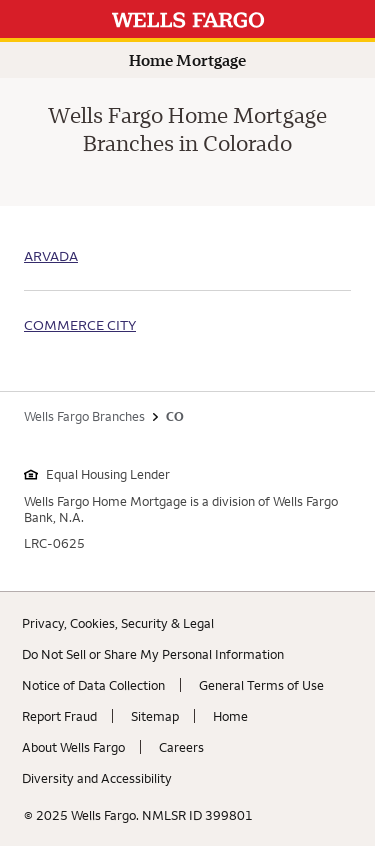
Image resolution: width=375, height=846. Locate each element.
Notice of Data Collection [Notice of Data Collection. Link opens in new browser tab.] (93, 685)
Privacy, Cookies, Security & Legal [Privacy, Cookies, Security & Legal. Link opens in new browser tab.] (118, 623)
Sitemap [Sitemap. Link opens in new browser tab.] (155, 716)
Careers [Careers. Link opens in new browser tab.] (181, 747)
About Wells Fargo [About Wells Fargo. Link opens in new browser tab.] (73, 747)
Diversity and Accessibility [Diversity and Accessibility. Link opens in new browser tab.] (97, 778)
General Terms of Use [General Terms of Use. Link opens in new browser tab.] (261, 685)
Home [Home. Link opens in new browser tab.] (230, 716)
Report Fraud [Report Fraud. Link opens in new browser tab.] (59, 716)
